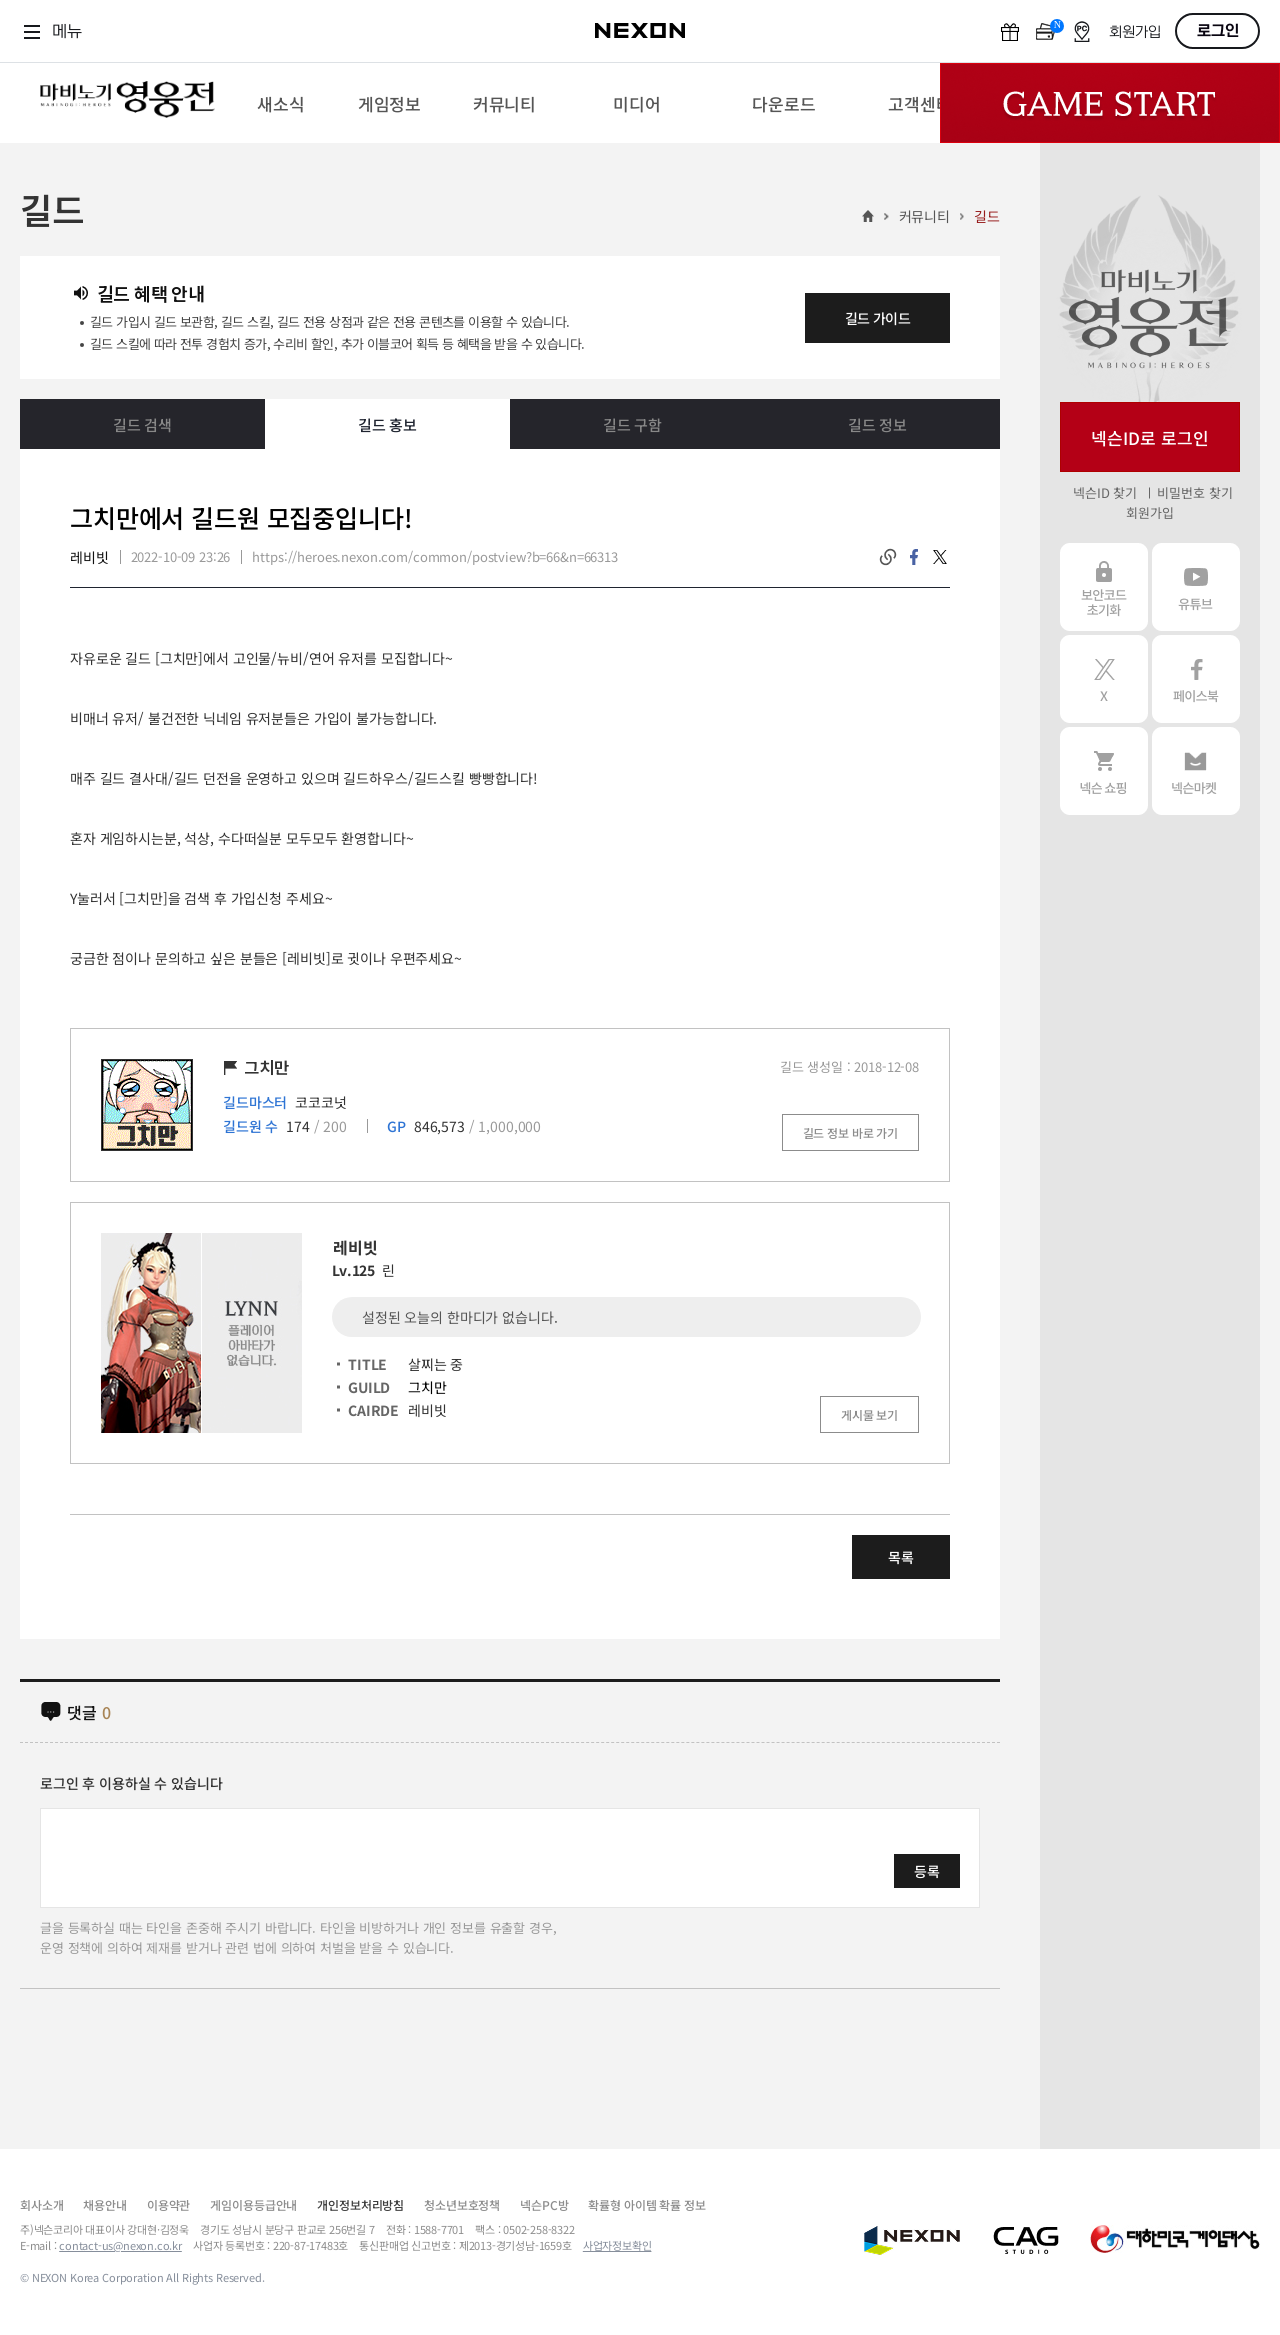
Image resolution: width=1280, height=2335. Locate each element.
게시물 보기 (869, 1414)
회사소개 (41, 2204)
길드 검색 (142, 424)
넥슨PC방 (544, 2204)
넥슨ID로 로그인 (1150, 437)
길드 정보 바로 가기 (850, 1132)
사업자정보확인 (617, 2245)
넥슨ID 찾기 (1105, 492)
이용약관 (168, 2204)
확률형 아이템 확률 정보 (646, 2204)
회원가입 (1135, 32)
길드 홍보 (387, 424)
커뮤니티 (924, 216)
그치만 (427, 1387)
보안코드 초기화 (1104, 587)
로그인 (1218, 31)
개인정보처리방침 (360, 2204)
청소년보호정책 (462, 2204)
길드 (987, 216)
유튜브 (1196, 587)
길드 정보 (877, 424)
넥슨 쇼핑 (1104, 771)
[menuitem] (280, 103)
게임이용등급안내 (253, 2204)
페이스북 (1196, 679)
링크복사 (888, 557)
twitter (940, 557)
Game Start (1110, 103)
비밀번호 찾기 (1194, 492)
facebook (914, 557)
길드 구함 (632, 424)
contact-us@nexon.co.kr (120, 2245)
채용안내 (104, 2204)
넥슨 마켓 (1196, 771)
